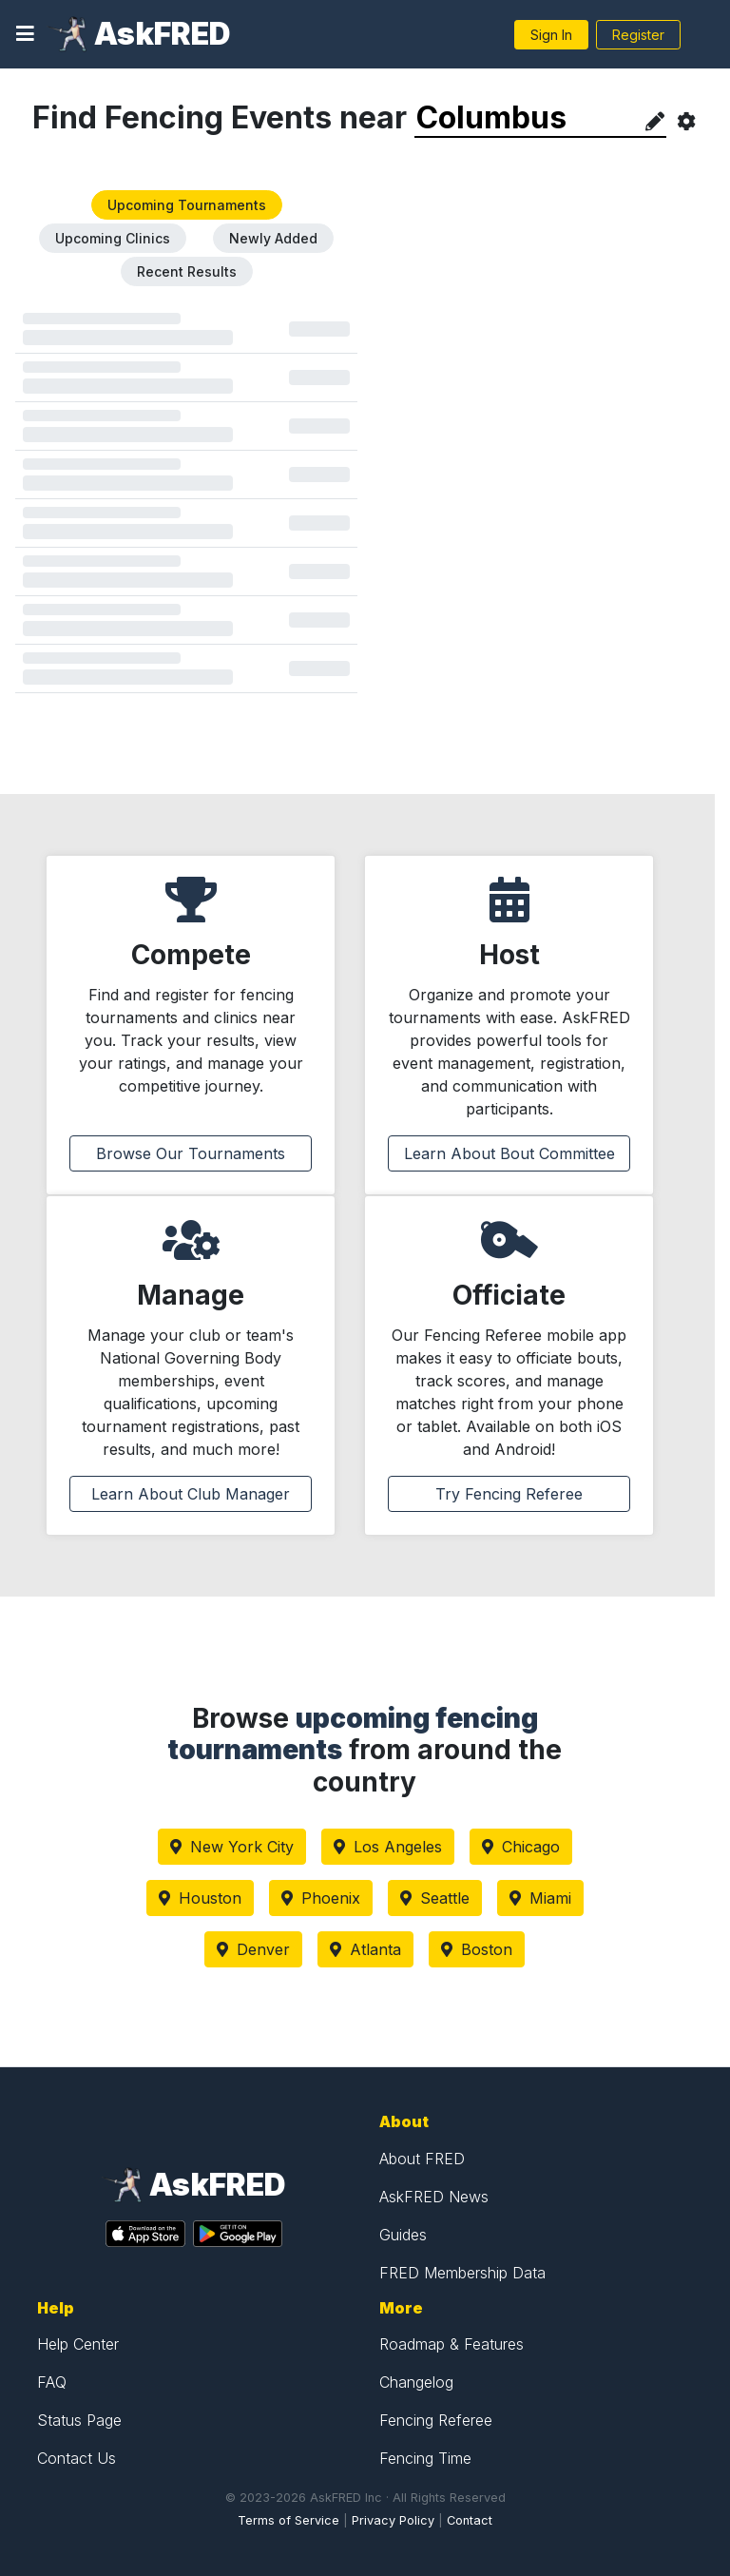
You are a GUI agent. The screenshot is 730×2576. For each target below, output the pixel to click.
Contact (469, 2520)
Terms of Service (288, 2520)
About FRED (422, 2158)
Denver (253, 1949)
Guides (403, 2234)
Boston (476, 1949)
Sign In (551, 35)
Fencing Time (425, 2458)
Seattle (435, 1898)
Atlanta (365, 1949)
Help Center (78, 2343)
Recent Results (187, 271)
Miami (540, 1898)
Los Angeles (388, 1846)
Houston (200, 1898)
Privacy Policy (393, 2520)
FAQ (52, 2382)
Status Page (79, 2420)
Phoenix (320, 1898)
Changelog (416, 2382)
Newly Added (273, 238)
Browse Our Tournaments (190, 1153)
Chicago (521, 1846)
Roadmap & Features (451, 2343)
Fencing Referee (435, 2420)
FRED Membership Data (462, 2272)
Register (638, 35)
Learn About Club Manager (190, 1493)
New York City (232, 1846)
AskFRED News (434, 2196)
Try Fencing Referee (509, 1493)
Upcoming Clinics (112, 238)
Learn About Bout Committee (509, 1153)
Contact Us (76, 2458)
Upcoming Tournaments (186, 205)
